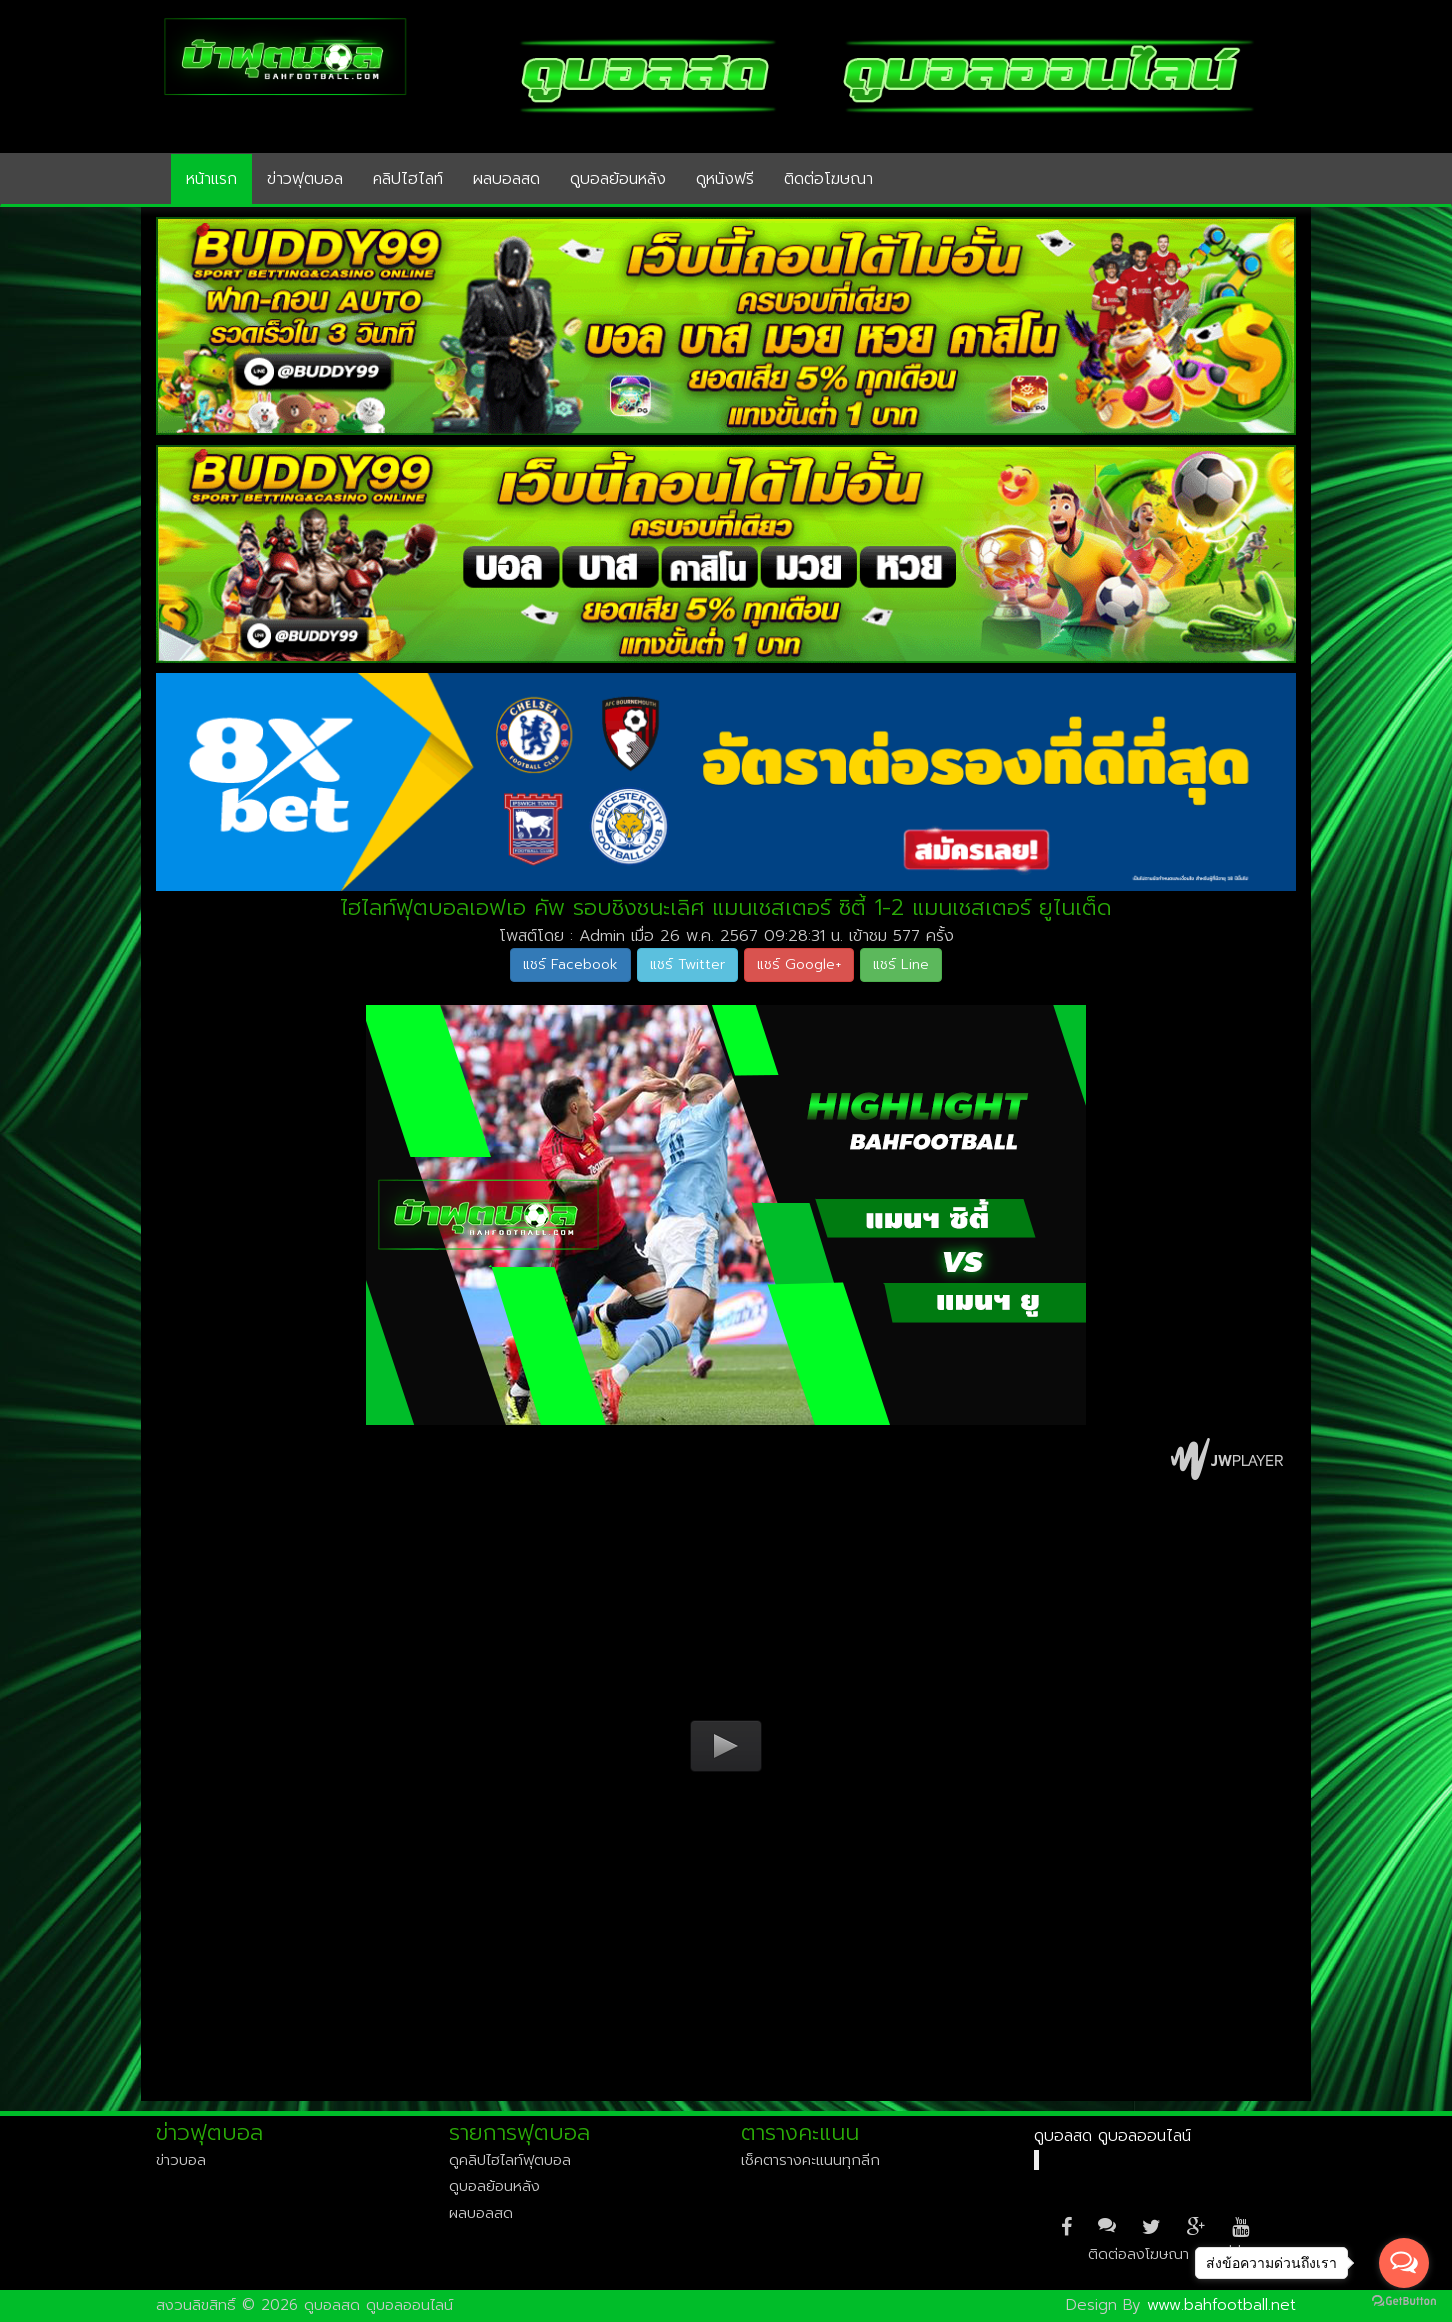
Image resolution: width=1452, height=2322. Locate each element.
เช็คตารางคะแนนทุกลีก (810, 2160)
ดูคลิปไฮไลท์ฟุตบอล (510, 2160)
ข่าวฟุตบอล (305, 179)
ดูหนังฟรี (725, 179)
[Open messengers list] (1404, 2263)
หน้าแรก (211, 179)
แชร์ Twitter (687, 964)
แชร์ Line (901, 964)
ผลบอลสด (506, 179)
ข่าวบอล (181, 2160)
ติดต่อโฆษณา (828, 179)
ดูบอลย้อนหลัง (618, 179)
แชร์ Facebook (570, 964)
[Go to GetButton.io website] (1404, 2301)
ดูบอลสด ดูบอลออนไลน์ (1112, 2136)
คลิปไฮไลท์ (408, 179)
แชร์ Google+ (799, 964)
